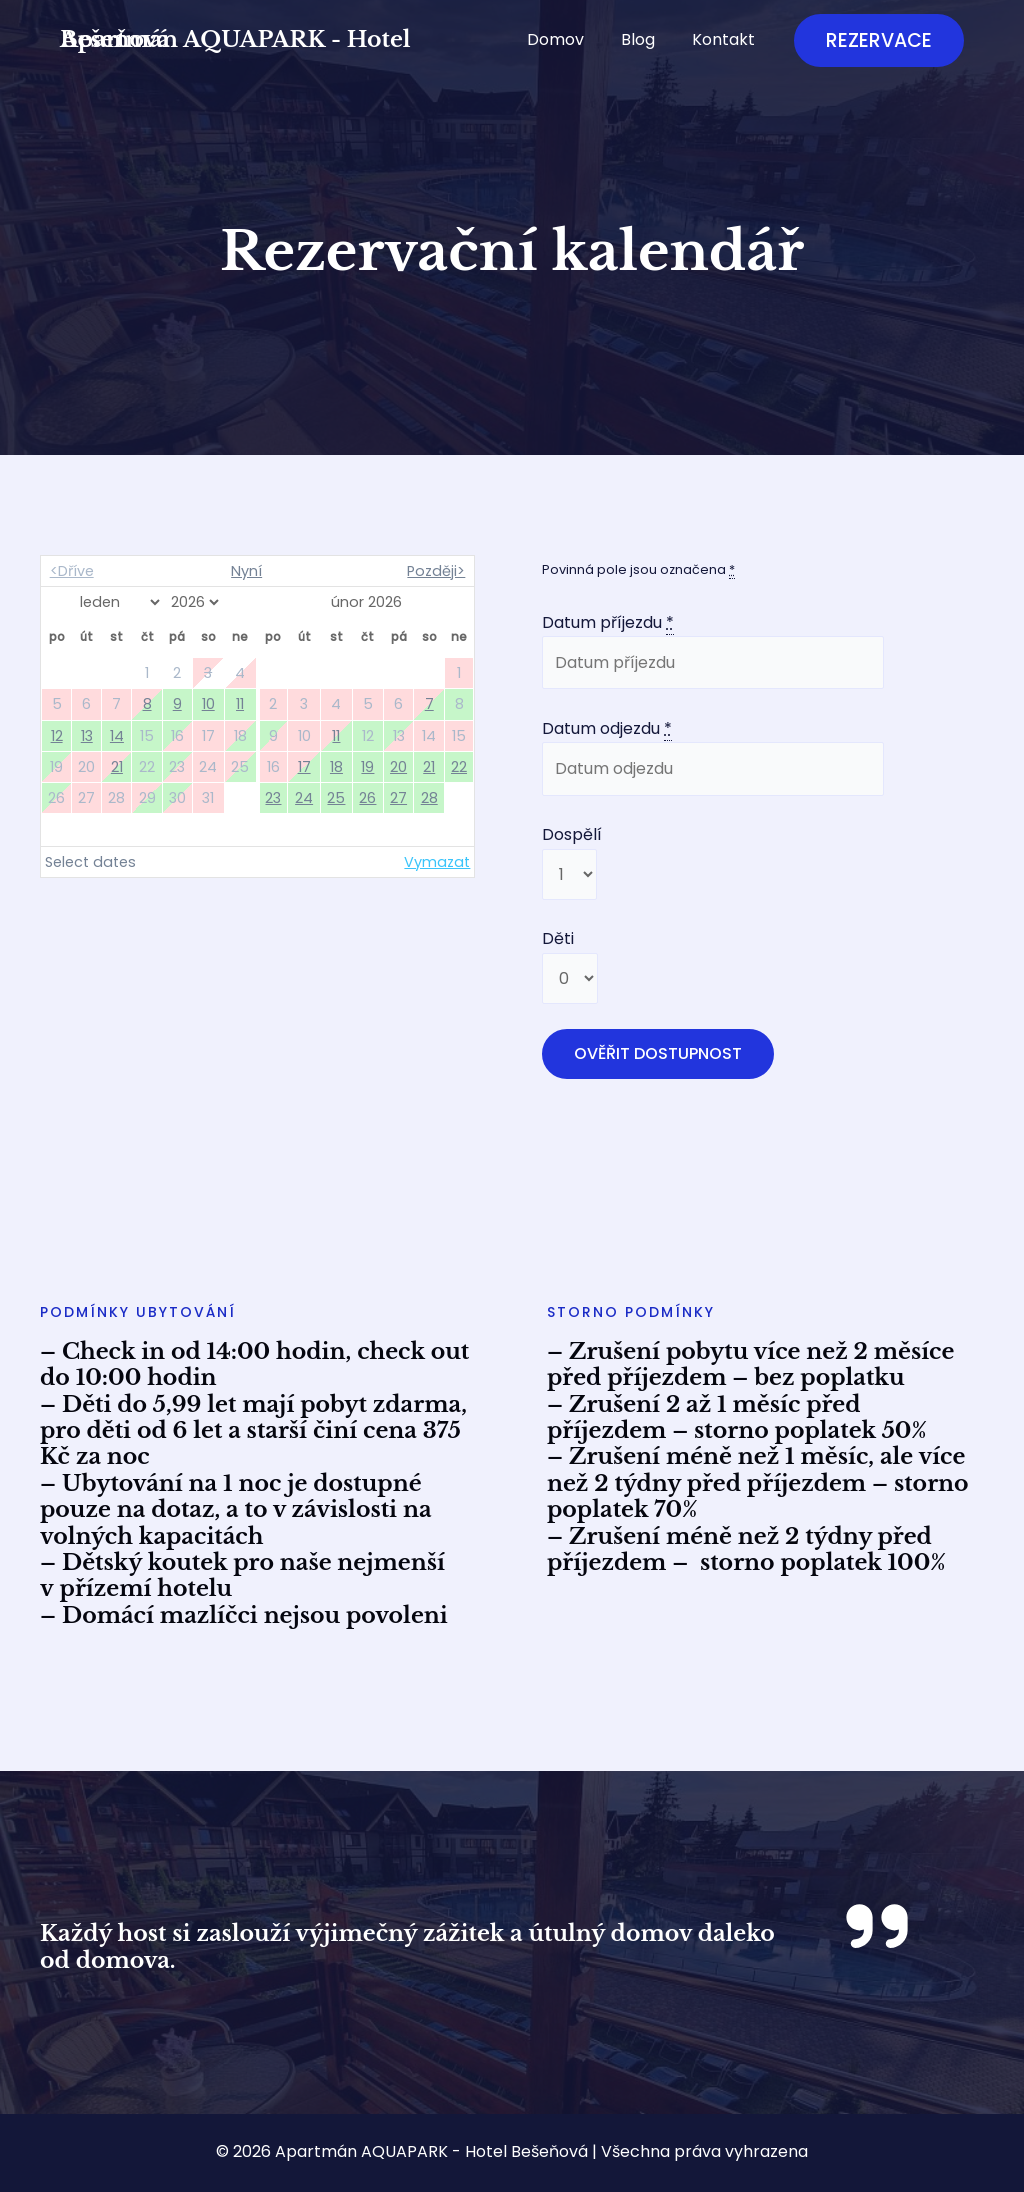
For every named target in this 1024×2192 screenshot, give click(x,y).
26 (367, 798)
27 (398, 798)
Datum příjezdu (608, 623)
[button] (879, 40)
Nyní (246, 571)
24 (304, 798)
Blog (646, 39)
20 (398, 767)
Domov (568, 39)
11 (240, 704)
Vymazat (437, 862)
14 (117, 736)
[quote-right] (877, 1926)
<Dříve (72, 571)
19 (367, 767)
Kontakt (726, 39)
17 (304, 767)
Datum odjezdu (607, 729)
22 (459, 767)
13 (87, 736)
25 (336, 798)
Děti (558, 938)
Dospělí (572, 834)
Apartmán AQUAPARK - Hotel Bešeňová (235, 39)
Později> (436, 571)
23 (273, 798)
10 (208, 704)
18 (336, 767)
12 (57, 736)
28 (429, 798)
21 (117, 767)
